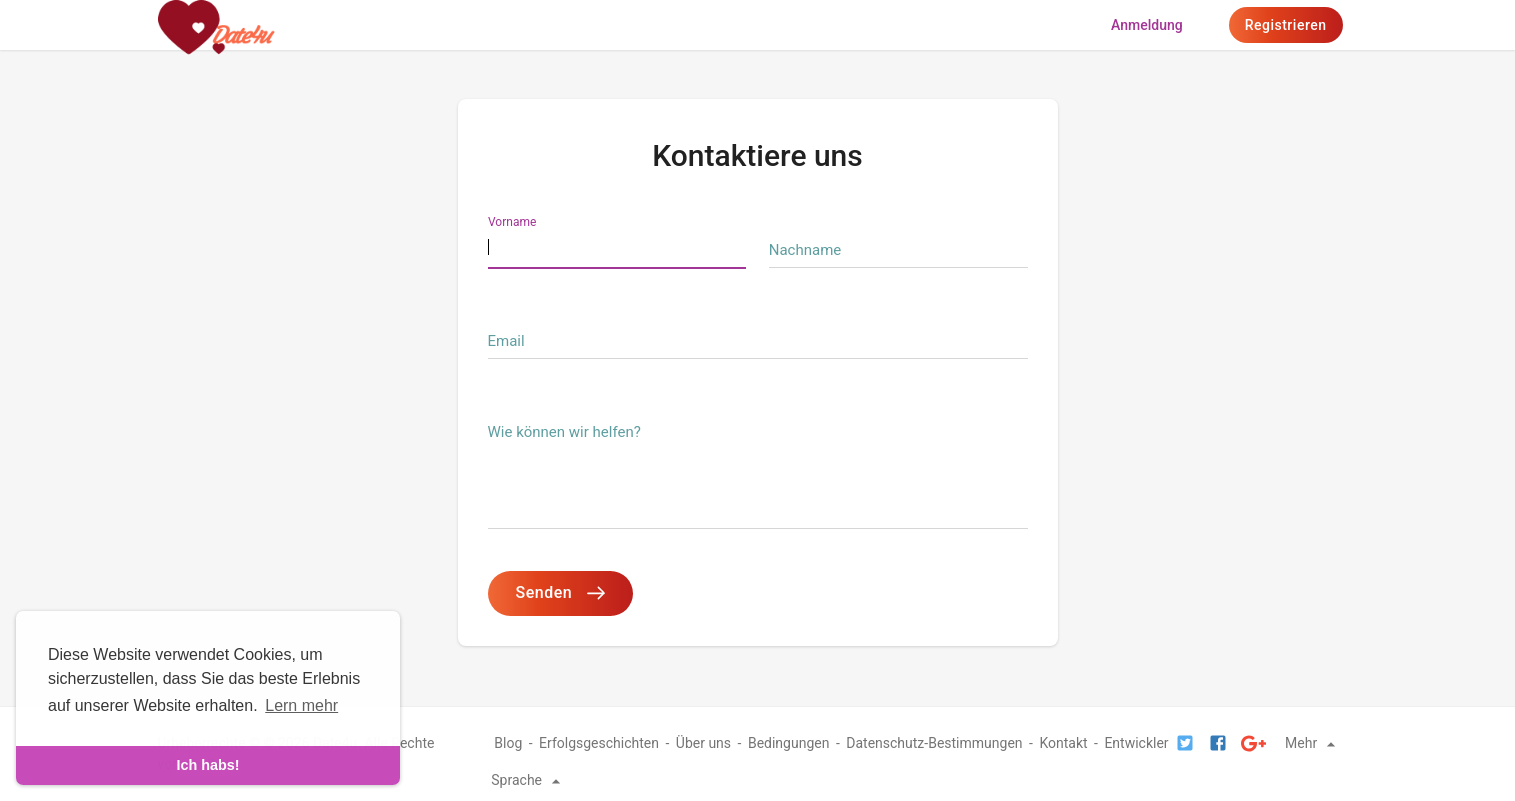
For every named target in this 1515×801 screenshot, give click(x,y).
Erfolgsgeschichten (599, 743)
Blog (508, 743)
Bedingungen (789, 743)
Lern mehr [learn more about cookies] (301, 705)
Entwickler (1136, 743)
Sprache (528, 780)
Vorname (512, 222)
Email (506, 341)
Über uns (703, 743)
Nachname (805, 250)
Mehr (1313, 743)
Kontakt (1063, 743)
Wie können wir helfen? (564, 432)
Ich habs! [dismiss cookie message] (207, 765)
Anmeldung (1147, 25)
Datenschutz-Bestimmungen (934, 743)
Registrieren (1286, 25)
